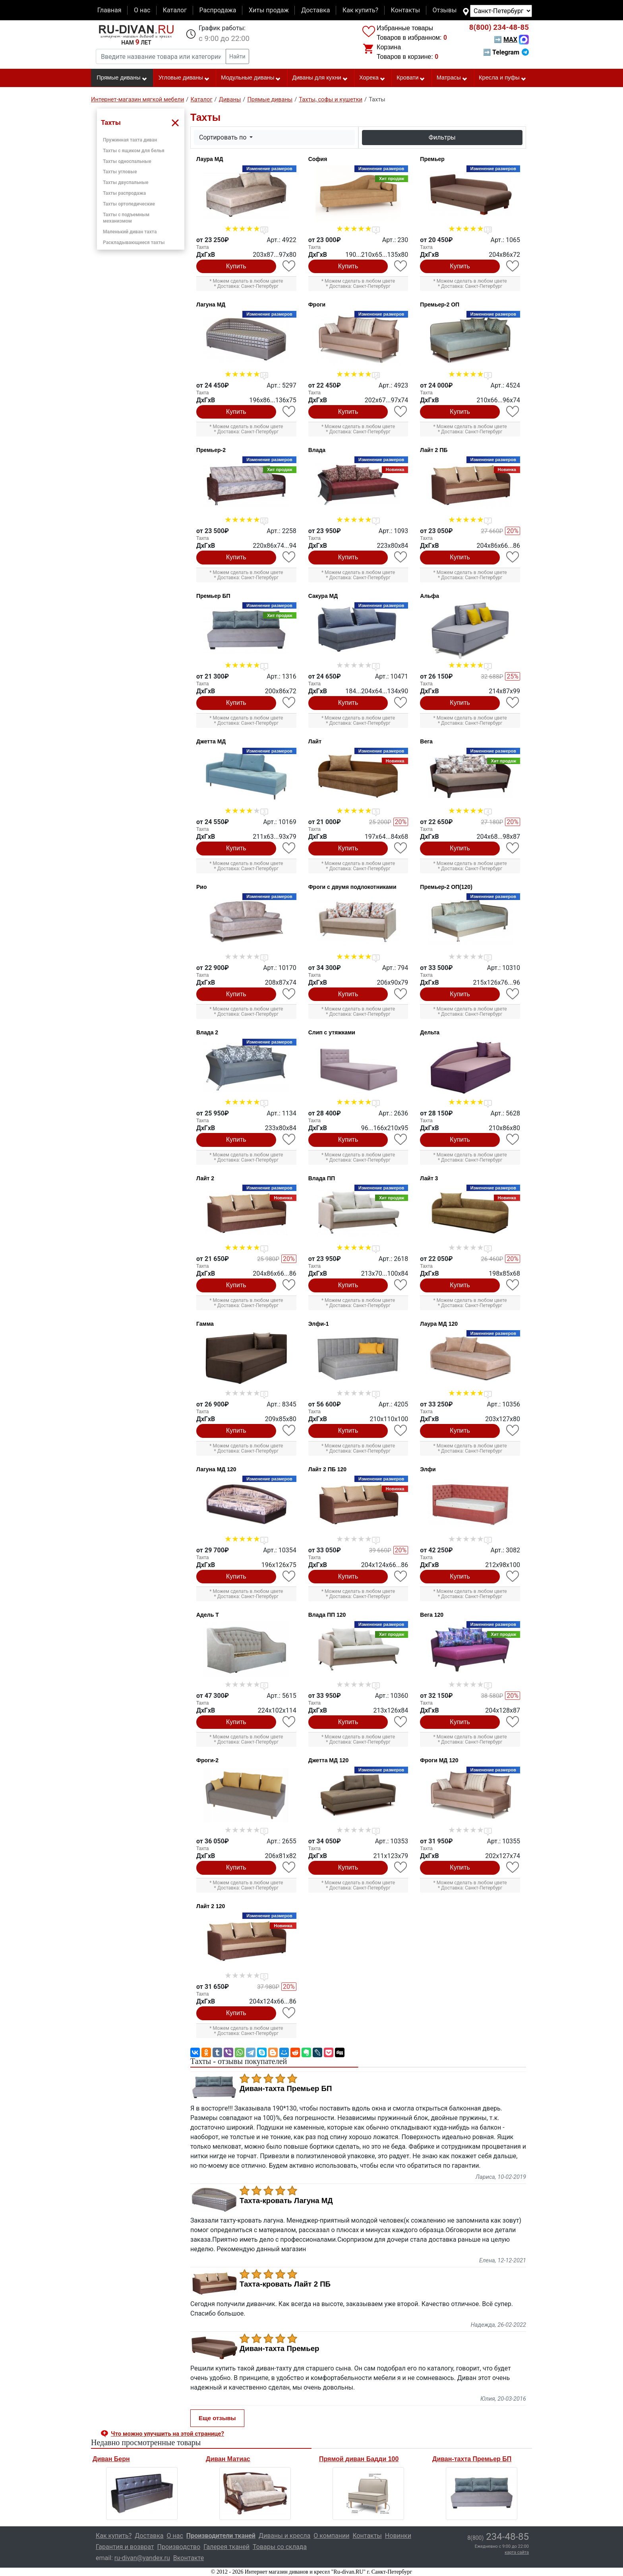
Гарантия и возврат (125, 2547)
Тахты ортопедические (129, 204)
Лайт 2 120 (210, 1906)
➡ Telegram (506, 52)
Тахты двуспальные (126, 182)
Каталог (175, 10)
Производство (179, 2547)
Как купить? (360, 10)
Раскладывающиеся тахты (133, 242)
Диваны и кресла (284, 2535)
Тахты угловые (120, 172)
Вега (426, 741)
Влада (316, 450)
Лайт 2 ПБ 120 (327, 1469)
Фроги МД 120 (439, 1760)
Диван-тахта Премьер (279, 2349)
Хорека (372, 77)
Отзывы (445, 10)
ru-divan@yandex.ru (142, 2558)
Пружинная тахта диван (130, 140)
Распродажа (217, 10)
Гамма (205, 1324)
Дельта (429, 1032)
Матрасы (452, 77)
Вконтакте (188, 2558)
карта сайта (517, 2552)
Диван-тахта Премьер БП (286, 2089)
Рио (201, 887)
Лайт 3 (429, 1178)
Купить (236, 266)
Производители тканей (220, 2535)
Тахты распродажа (124, 193)
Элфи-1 (318, 1324)
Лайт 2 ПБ (433, 450)
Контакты (405, 10)
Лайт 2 (205, 1178)
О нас (142, 10)
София (317, 159)
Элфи (427, 1469)
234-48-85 (499, 27)
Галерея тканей (226, 2547)
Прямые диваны (122, 77)
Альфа (429, 596)
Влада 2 (207, 1032)
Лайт (314, 741)
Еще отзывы (217, 2418)
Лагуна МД (210, 304)
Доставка (315, 10)
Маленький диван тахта (130, 232)
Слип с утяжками (331, 1032)
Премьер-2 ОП (439, 304)
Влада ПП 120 (327, 1615)
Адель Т (207, 1615)
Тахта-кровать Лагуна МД (286, 2201)
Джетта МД (211, 741)
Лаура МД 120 (439, 1324)
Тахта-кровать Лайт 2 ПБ (285, 2284)
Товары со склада (280, 2547)
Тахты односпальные (127, 161)
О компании (331, 2535)
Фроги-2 (207, 1760)
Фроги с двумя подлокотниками (352, 887)
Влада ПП (321, 1178)
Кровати (411, 77)
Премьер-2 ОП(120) (446, 887)
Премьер (432, 159)
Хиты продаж (269, 10)
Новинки (398, 2535)
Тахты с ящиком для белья (133, 150)
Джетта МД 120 (328, 1760)
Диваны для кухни (320, 77)
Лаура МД (209, 159)
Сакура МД (323, 596)
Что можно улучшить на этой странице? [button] (167, 2433)
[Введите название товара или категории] (161, 56)
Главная (109, 10)
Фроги (317, 304)
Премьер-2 (211, 450)
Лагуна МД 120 (216, 1469)
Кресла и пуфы (502, 77)
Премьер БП (213, 596)
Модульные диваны (251, 77)
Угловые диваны (184, 77)
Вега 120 (431, 1615)
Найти (237, 56)
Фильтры (442, 137)
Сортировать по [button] (223, 137)
